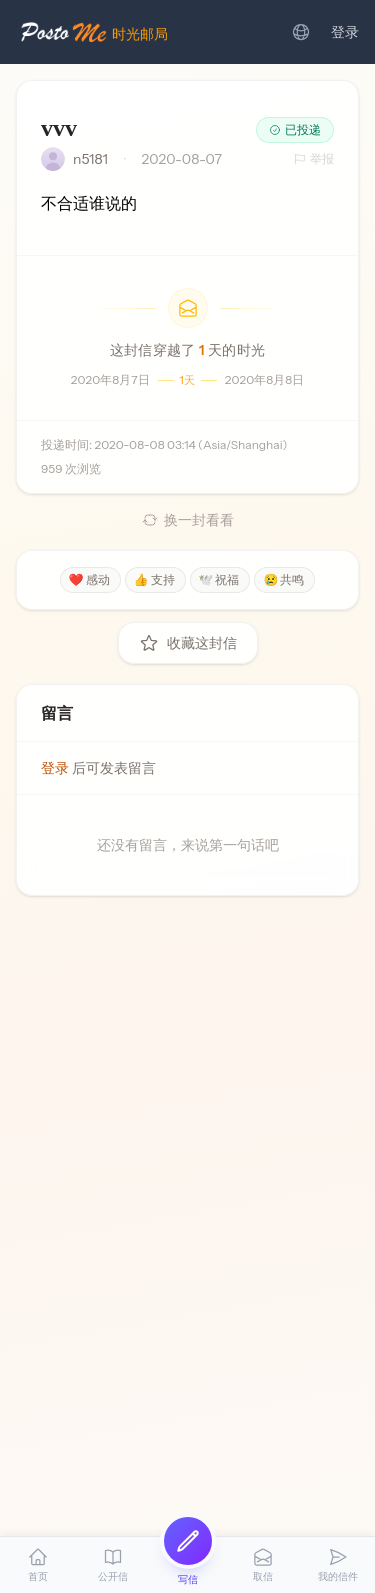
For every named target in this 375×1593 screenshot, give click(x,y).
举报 (314, 158)
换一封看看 (188, 520)
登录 (345, 32)
